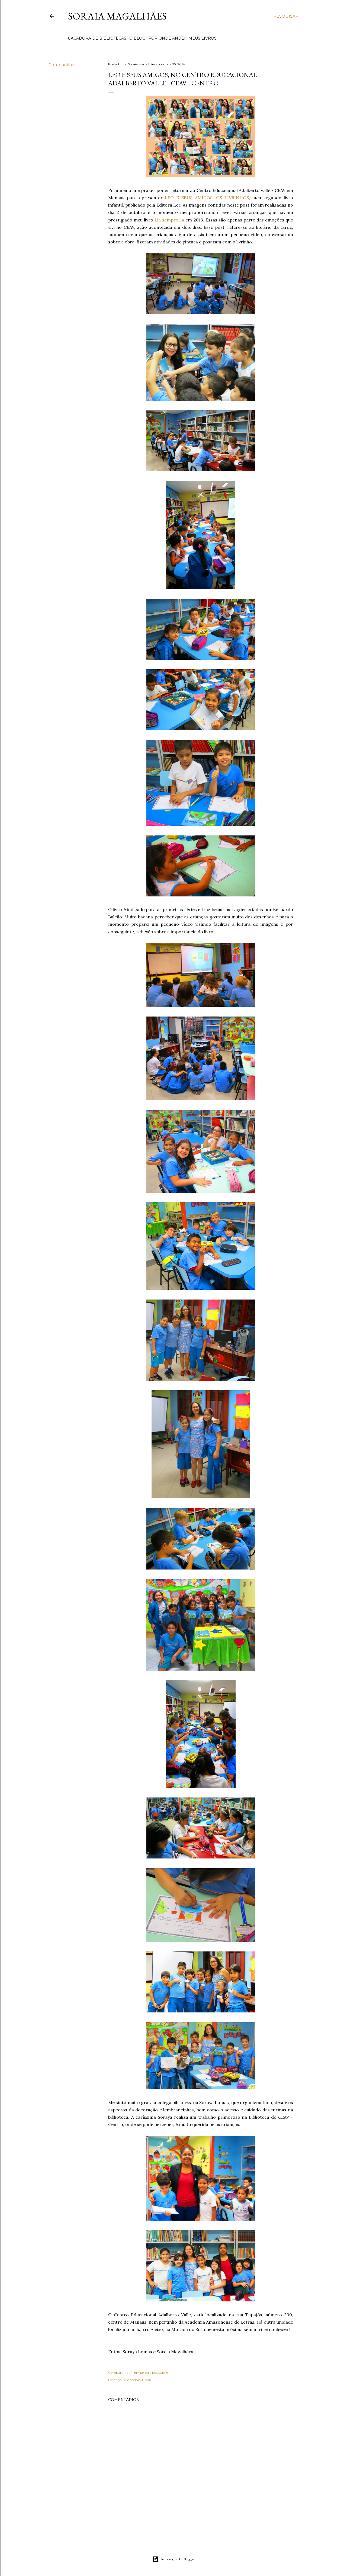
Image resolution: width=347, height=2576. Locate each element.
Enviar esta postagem (151, 2373)
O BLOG (137, 38)
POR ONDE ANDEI (166, 38)
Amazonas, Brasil (137, 2380)
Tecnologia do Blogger (173, 2559)
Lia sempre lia (169, 220)
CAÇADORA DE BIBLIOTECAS (97, 38)
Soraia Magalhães (117, 16)
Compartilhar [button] (62, 64)
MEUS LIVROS (202, 38)
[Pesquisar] (286, 16)
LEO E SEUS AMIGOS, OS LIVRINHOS (207, 197)
